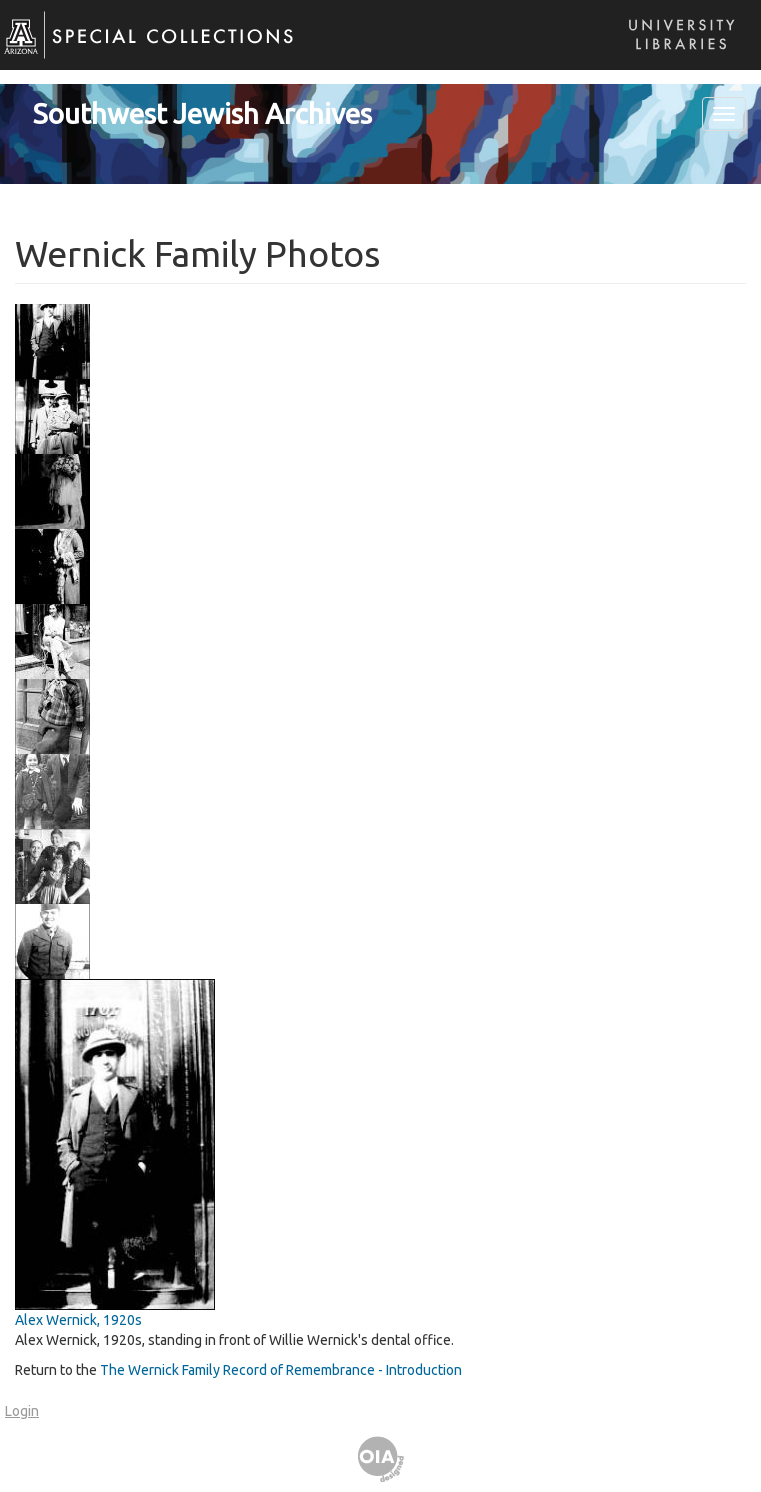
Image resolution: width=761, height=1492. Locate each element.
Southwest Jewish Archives (202, 113)
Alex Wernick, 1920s (78, 1320)
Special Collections (138, 50)
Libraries (676, 54)
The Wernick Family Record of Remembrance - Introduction (281, 1370)
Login (22, 1411)
